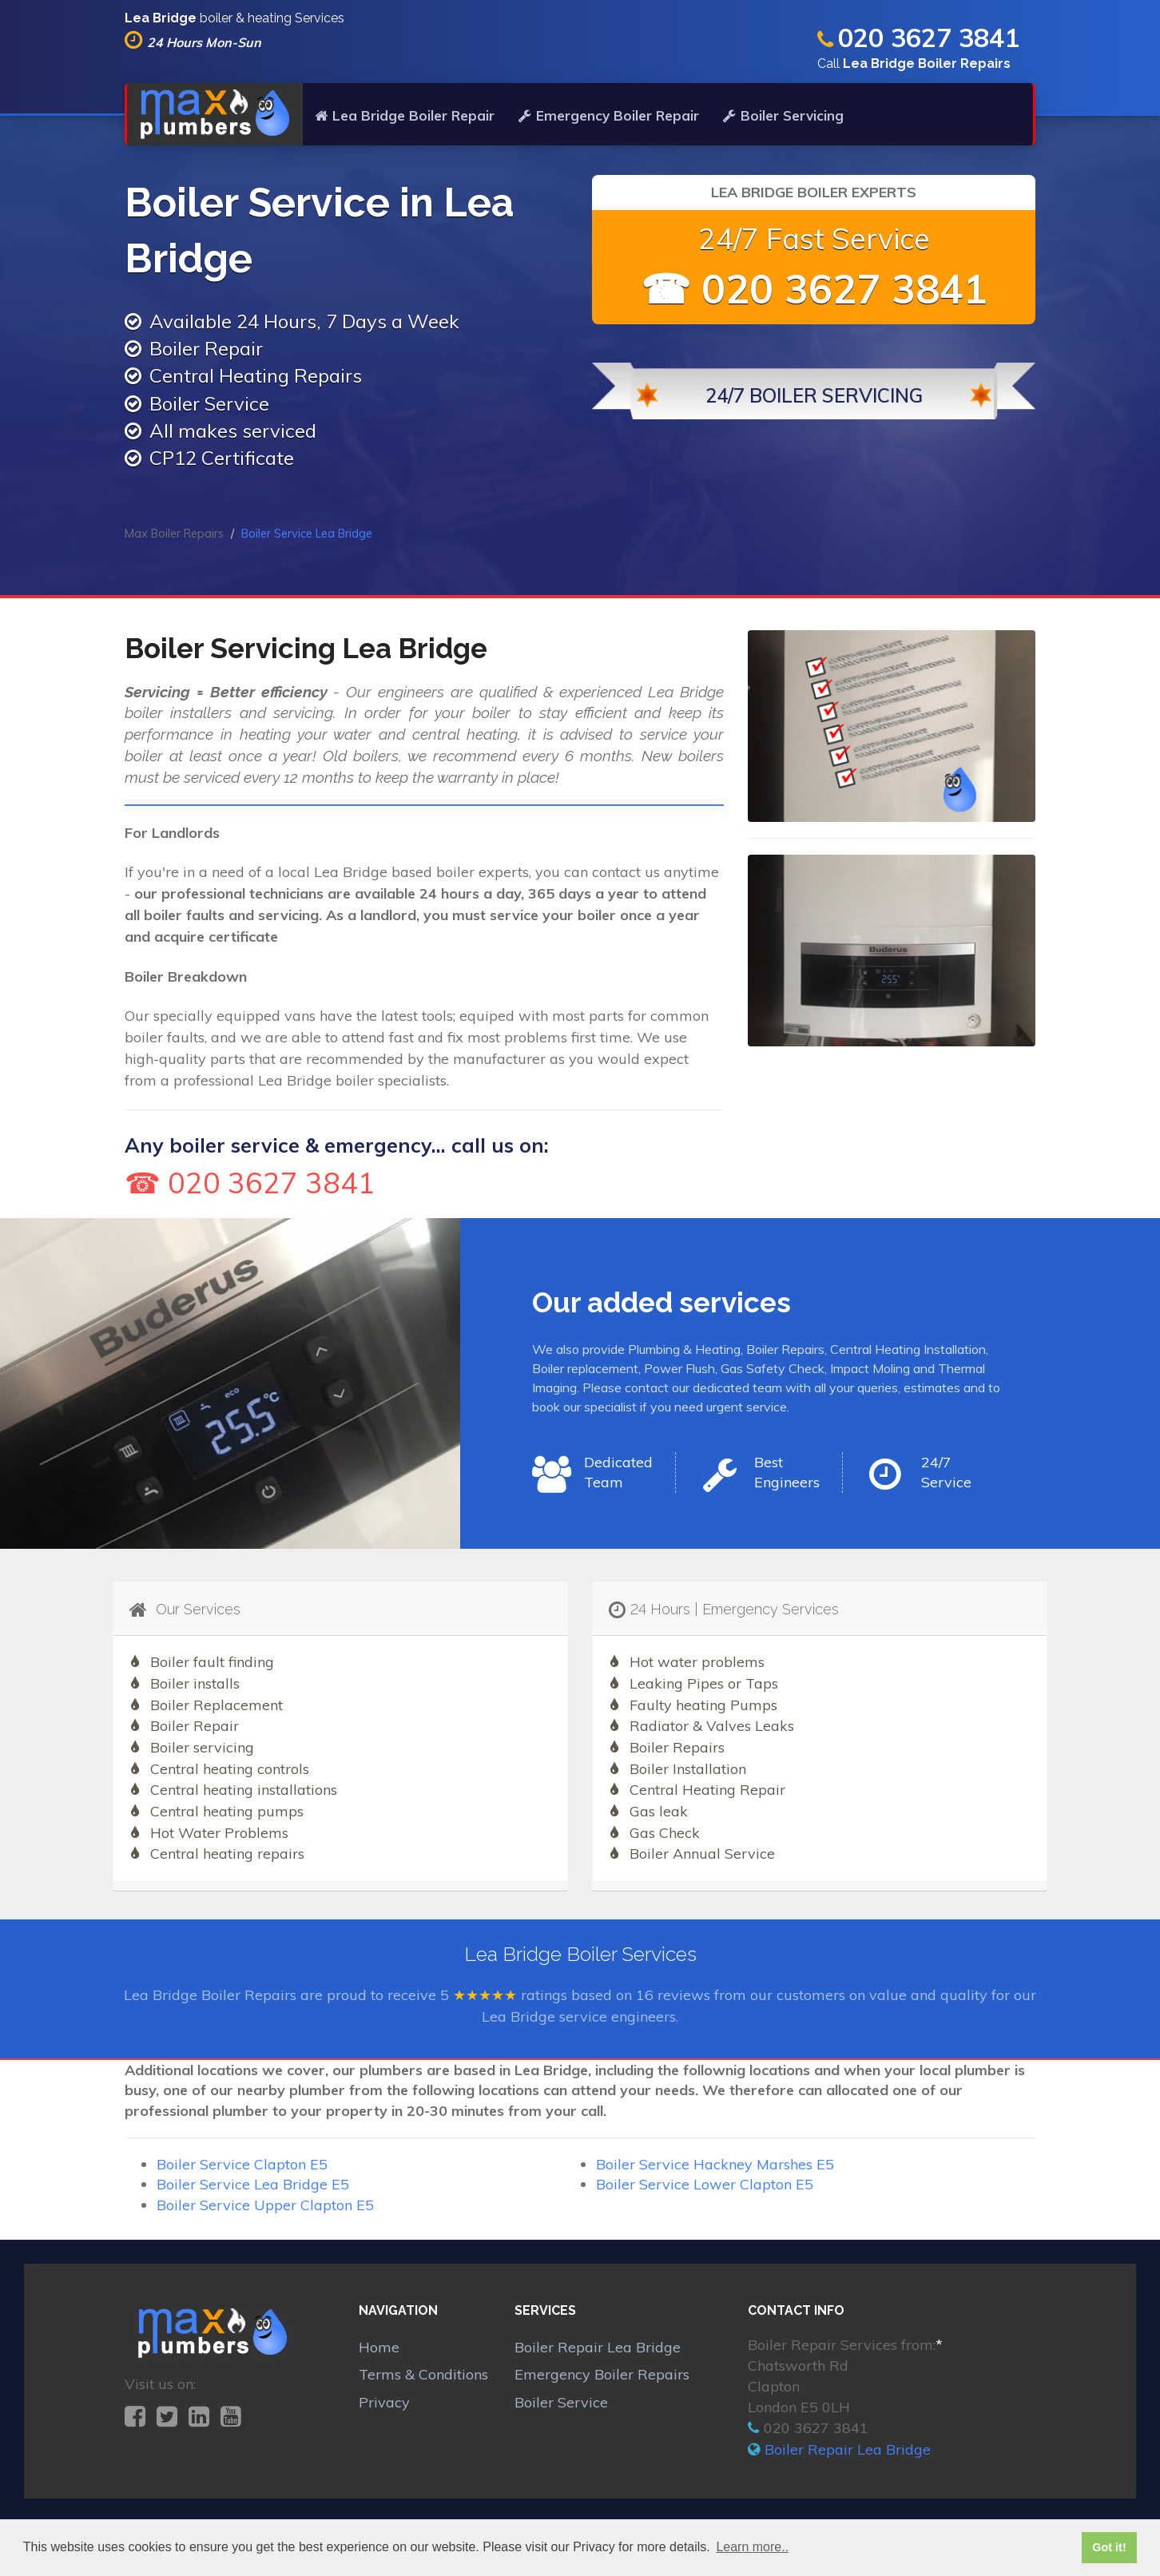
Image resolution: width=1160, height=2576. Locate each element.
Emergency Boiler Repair (608, 115)
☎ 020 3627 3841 (814, 289)
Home (379, 2347)
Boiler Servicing (783, 115)
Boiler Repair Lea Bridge (597, 2347)
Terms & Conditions (423, 2374)
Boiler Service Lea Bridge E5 (253, 2184)
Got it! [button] (1109, 2547)
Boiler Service (561, 2402)
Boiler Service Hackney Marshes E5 (715, 2164)
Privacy (384, 2402)
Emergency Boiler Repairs (601, 2374)
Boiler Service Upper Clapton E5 (265, 2205)
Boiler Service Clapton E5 (242, 2164)
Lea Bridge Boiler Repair (405, 115)
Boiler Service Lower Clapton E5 (704, 2184)
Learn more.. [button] (752, 2547)
